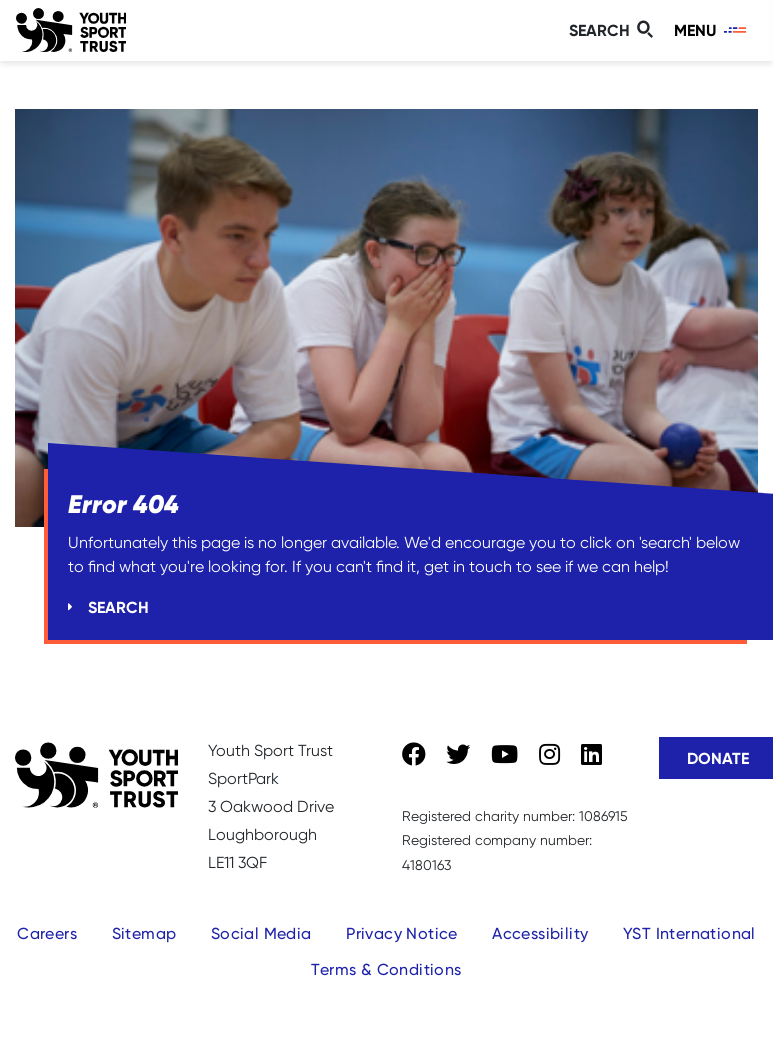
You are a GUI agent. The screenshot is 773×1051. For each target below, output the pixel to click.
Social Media (261, 933)
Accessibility (540, 933)
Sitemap (144, 933)
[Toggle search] (614, 30)
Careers (47, 933)
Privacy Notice (402, 933)
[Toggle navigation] (711, 30)
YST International (689, 933)
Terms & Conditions (386, 969)
